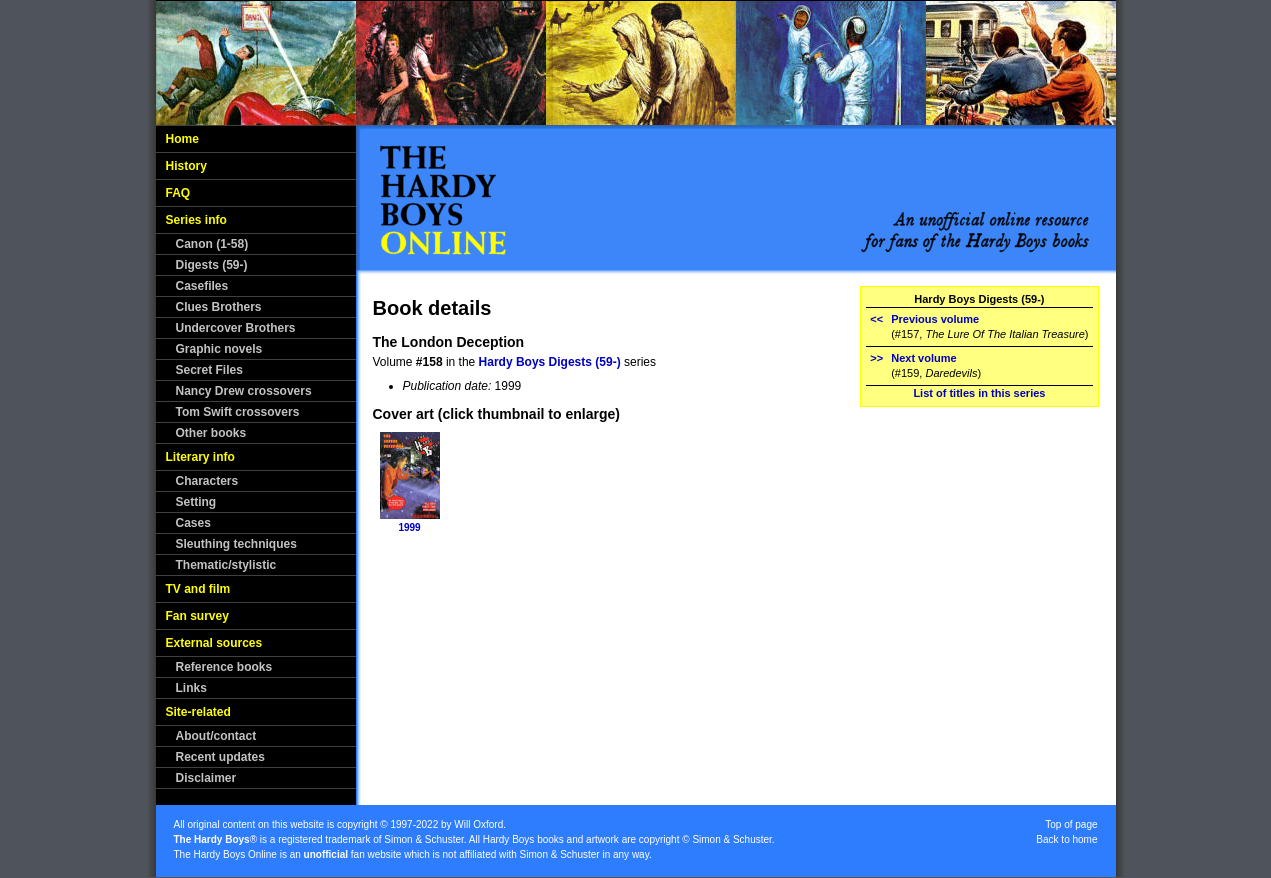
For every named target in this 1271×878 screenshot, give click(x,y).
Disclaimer (206, 778)
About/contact (216, 736)
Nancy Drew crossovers (244, 391)
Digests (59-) (212, 265)
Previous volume (935, 319)
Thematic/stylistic (226, 565)
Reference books (224, 667)
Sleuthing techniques (236, 544)
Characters (207, 481)
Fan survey (197, 616)
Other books (211, 433)
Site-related (198, 712)
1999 (409, 527)
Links (191, 688)
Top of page (1071, 824)
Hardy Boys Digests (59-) (550, 362)
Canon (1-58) (212, 244)
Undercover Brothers (236, 328)
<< (876, 319)
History (186, 166)
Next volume (923, 358)
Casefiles (202, 286)
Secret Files (209, 370)
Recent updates (220, 757)
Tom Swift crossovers (238, 412)
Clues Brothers (219, 307)
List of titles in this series (979, 393)
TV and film (198, 589)
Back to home (1066, 839)
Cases (193, 523)
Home (182, 139)
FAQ (178, 193)
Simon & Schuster (423, 839)
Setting (196, 502)
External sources (214, 643)
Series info (196, 220)
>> (876, 358)
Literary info (200, 457)
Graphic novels (219, 349)
